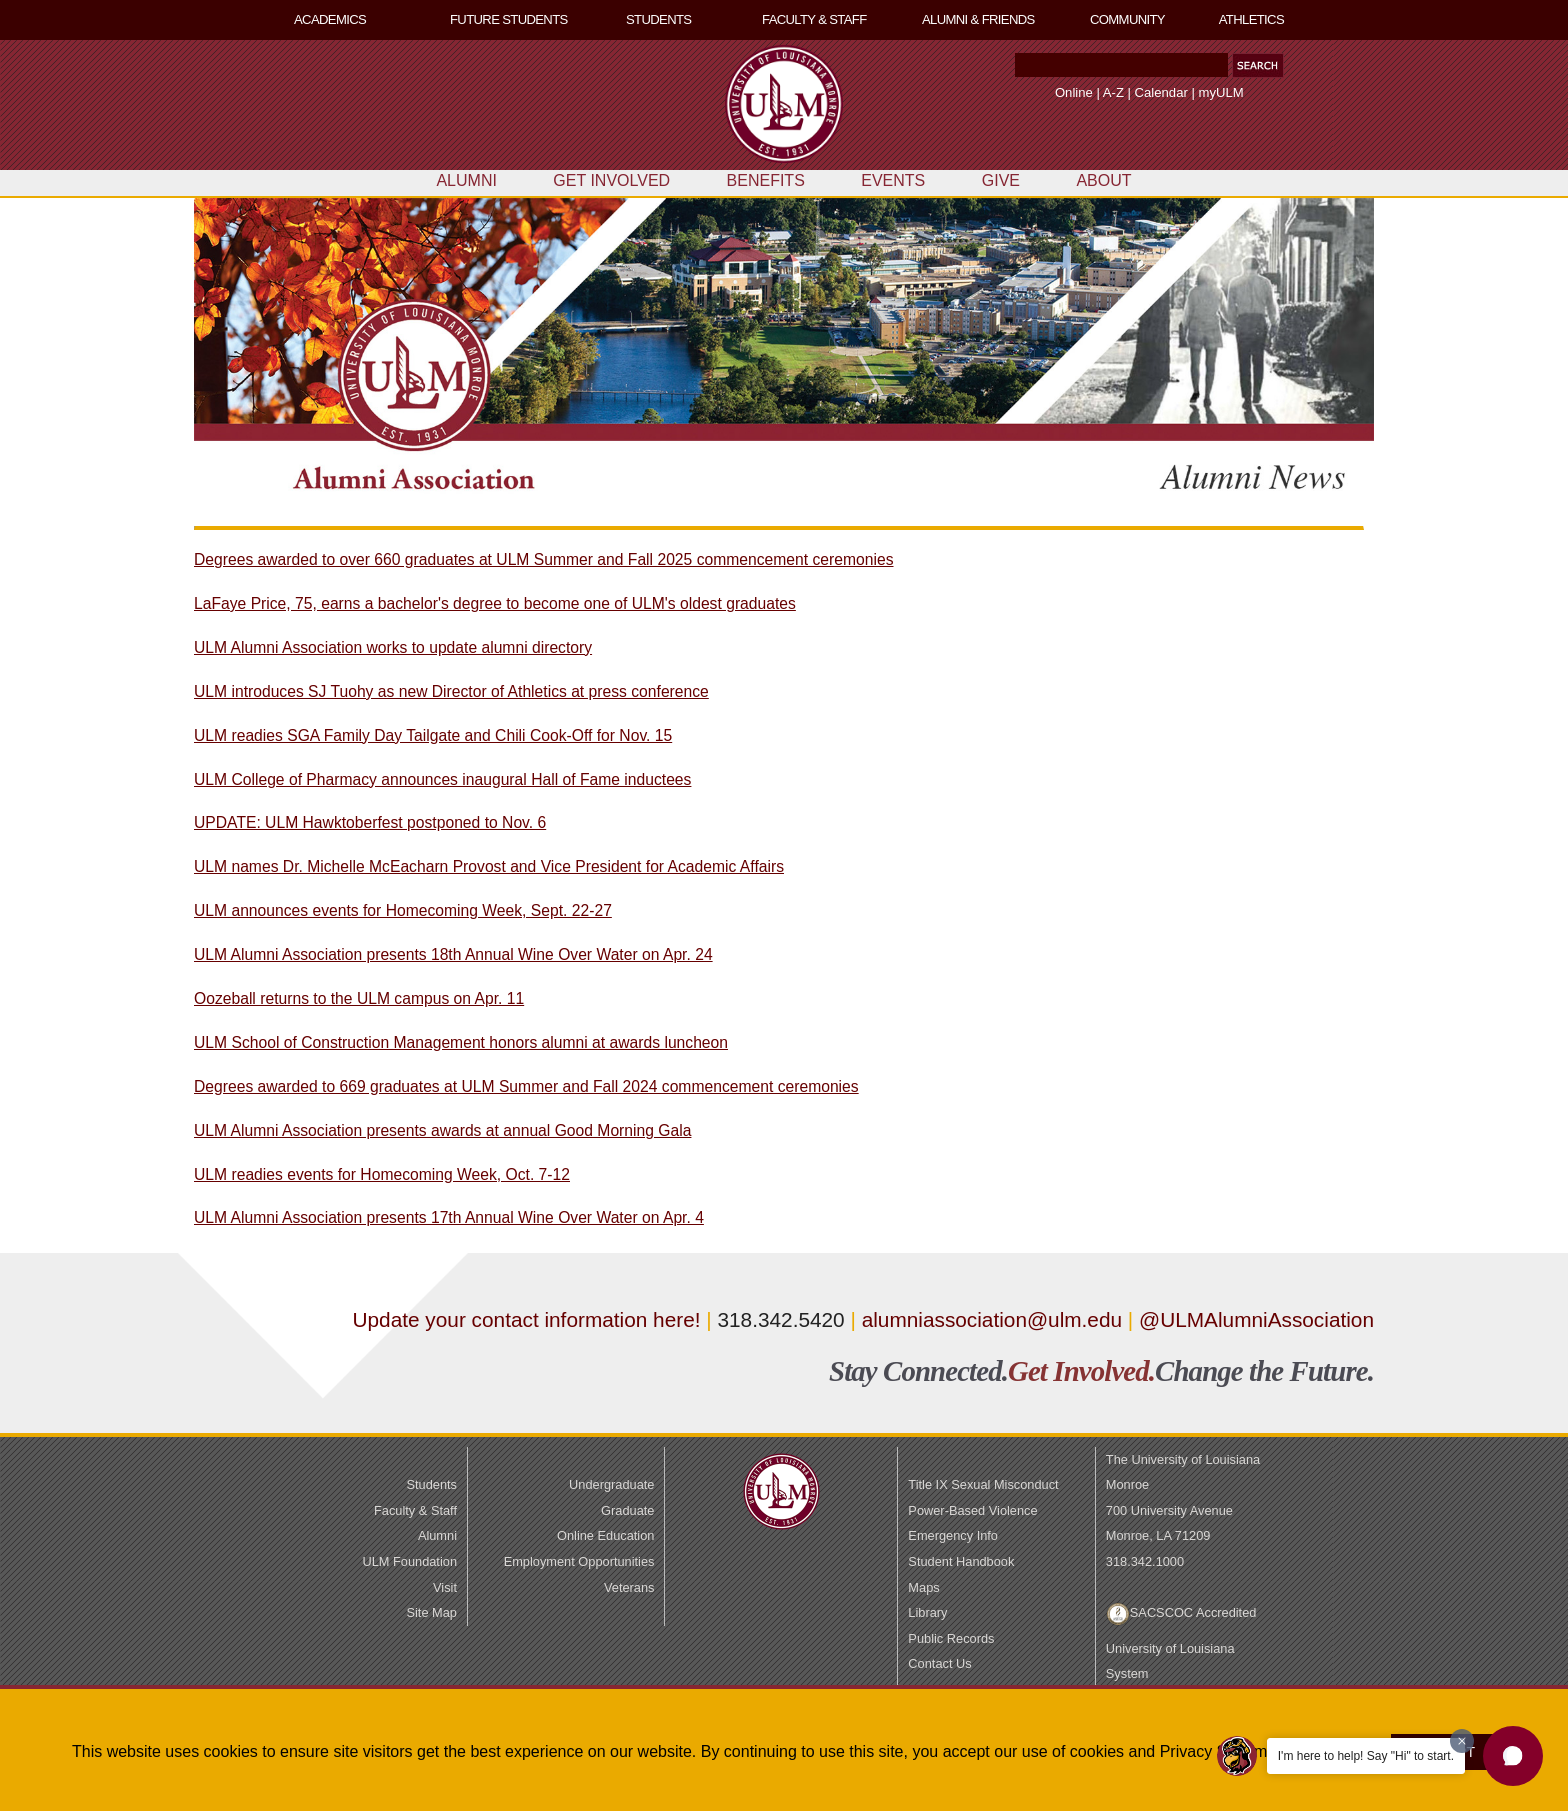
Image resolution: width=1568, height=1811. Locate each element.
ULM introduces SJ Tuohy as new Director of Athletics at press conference (451, 691)
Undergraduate (611, 1484)
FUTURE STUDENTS (509, 19)
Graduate (627, 1510)
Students (431, 1484)
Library (927, 1612)
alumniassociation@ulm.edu (992, 1319)
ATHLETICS (1251, 19)
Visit (445, 1587)
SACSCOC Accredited (1193, 1612)
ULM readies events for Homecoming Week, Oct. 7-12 (382, 1174)
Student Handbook (961, 1561)
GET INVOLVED (611, 180)
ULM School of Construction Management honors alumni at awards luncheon (461, 1042)
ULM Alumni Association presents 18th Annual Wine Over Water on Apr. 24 (453, 954)
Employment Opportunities (579, 1561)
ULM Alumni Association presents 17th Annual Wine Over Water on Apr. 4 (449, 1217)
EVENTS (893, 180)
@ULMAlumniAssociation (1256, 1319)
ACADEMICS (330, 19)
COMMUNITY (1127, 19)
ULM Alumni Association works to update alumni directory (393, 647)
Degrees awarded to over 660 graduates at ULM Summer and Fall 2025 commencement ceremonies (544, 559)
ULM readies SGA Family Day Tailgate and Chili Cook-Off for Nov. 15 (433, 735)
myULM (1221, 92)
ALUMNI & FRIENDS (978, 19)
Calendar (1161, 92)
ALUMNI (466, 180)
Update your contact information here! (530, 1319)
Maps (923, 1587)
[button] (1258, 65)
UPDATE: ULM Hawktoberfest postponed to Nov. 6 (370, 822)
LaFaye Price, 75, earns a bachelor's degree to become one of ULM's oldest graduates (495, 603)
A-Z (1113, 92)
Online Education (605, 1535)
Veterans (629, 1587)
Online (1074, 92)
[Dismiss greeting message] (1462, 1741)
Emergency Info (953, 1535)
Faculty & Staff (415, 1510)
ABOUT (1103, 180)
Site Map (431, 1612)
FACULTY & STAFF (814, 19)
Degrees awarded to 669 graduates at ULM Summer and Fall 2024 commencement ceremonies (526, 1086)
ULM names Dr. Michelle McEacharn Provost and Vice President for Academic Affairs (489, 866)
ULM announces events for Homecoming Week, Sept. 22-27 (403, 910)
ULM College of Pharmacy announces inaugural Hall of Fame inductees (442, 779)
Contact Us (939, 1663)
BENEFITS (766, 180)
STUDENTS (658, 19)
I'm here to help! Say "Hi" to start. (1366, 1756)
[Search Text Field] (1121, 65)
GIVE (1001, 180)
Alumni (437, 1535)
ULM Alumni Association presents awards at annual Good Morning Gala (442, 1130)
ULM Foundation (409, 1561)
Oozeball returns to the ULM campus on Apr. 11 (359, 998)
